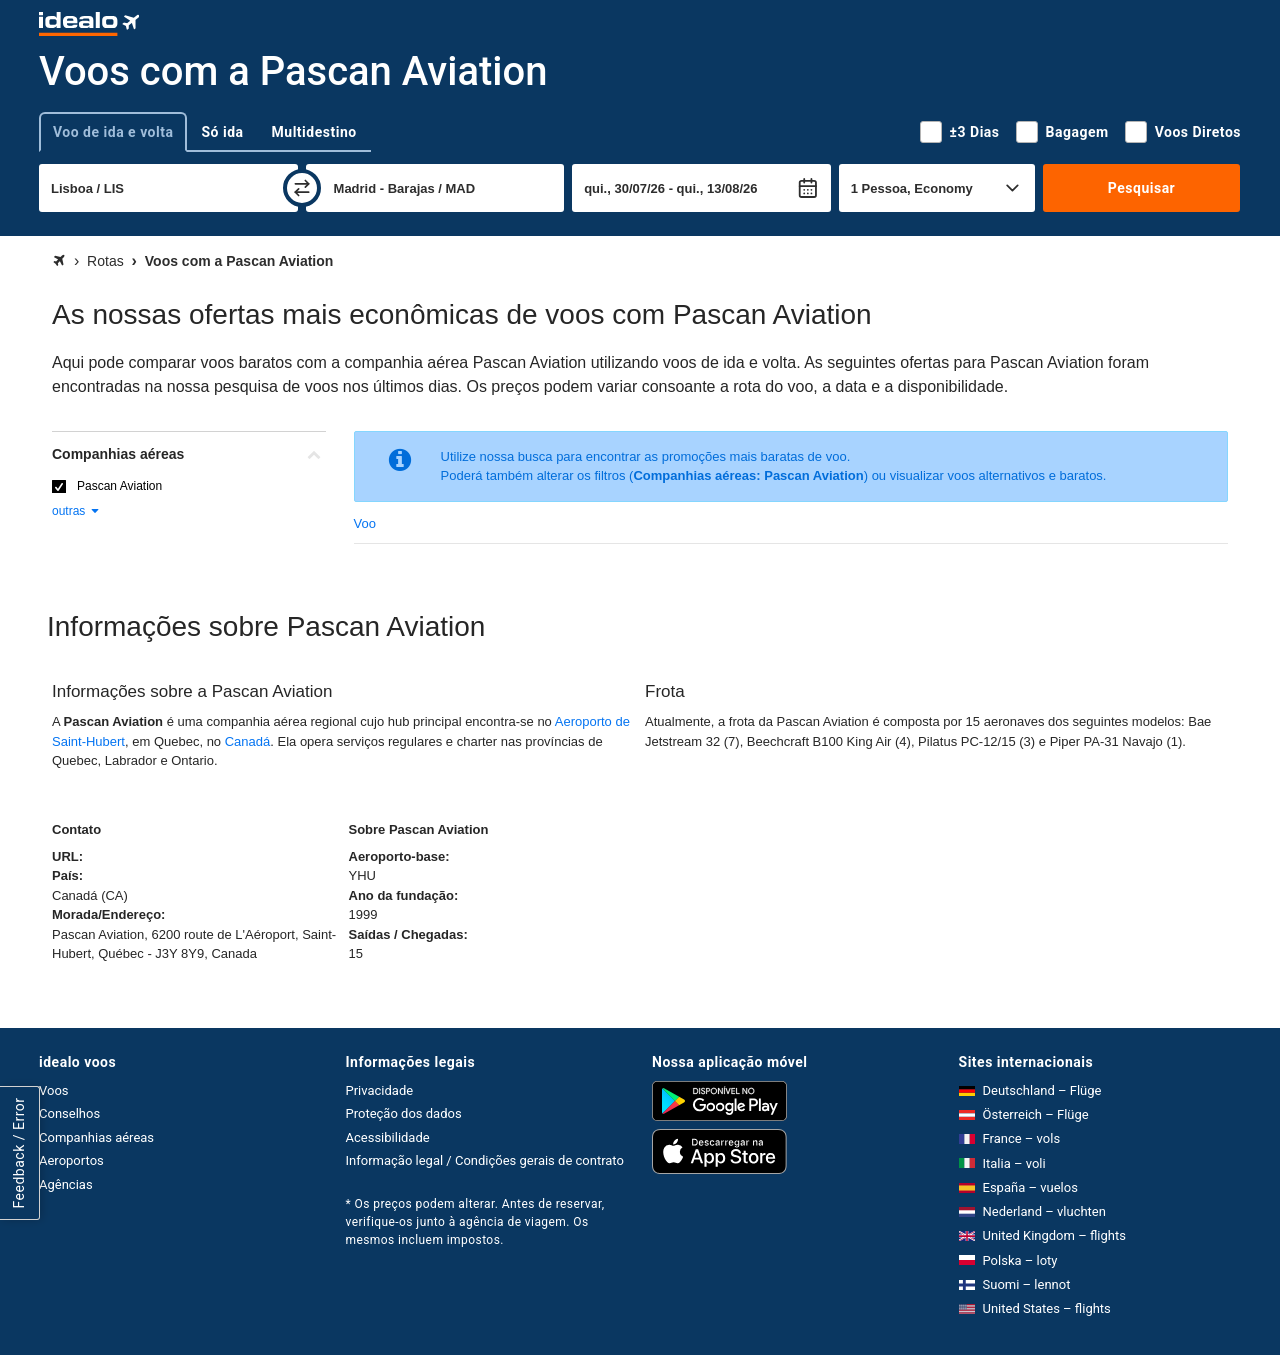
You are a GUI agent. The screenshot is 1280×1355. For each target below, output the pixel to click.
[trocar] (302, 188)
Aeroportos (71, 1160)
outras (76, 511)
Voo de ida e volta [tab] (113, 132)
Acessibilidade (388, 1137)
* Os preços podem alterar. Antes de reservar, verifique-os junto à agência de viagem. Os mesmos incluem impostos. (475, 1222)
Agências (66, 1184)
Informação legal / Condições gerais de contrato (485, 1160)
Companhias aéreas (96, 1137)
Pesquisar (1141, 188)
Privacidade (380, 1090)
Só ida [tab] (222, 132)
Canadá (248, 741)
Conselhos (69, 1113)
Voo (365, 523)
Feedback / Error (19, 1152)
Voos (54, 1090)
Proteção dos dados (404, 1113)
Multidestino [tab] (314, 132)
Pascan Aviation (119, 486)
